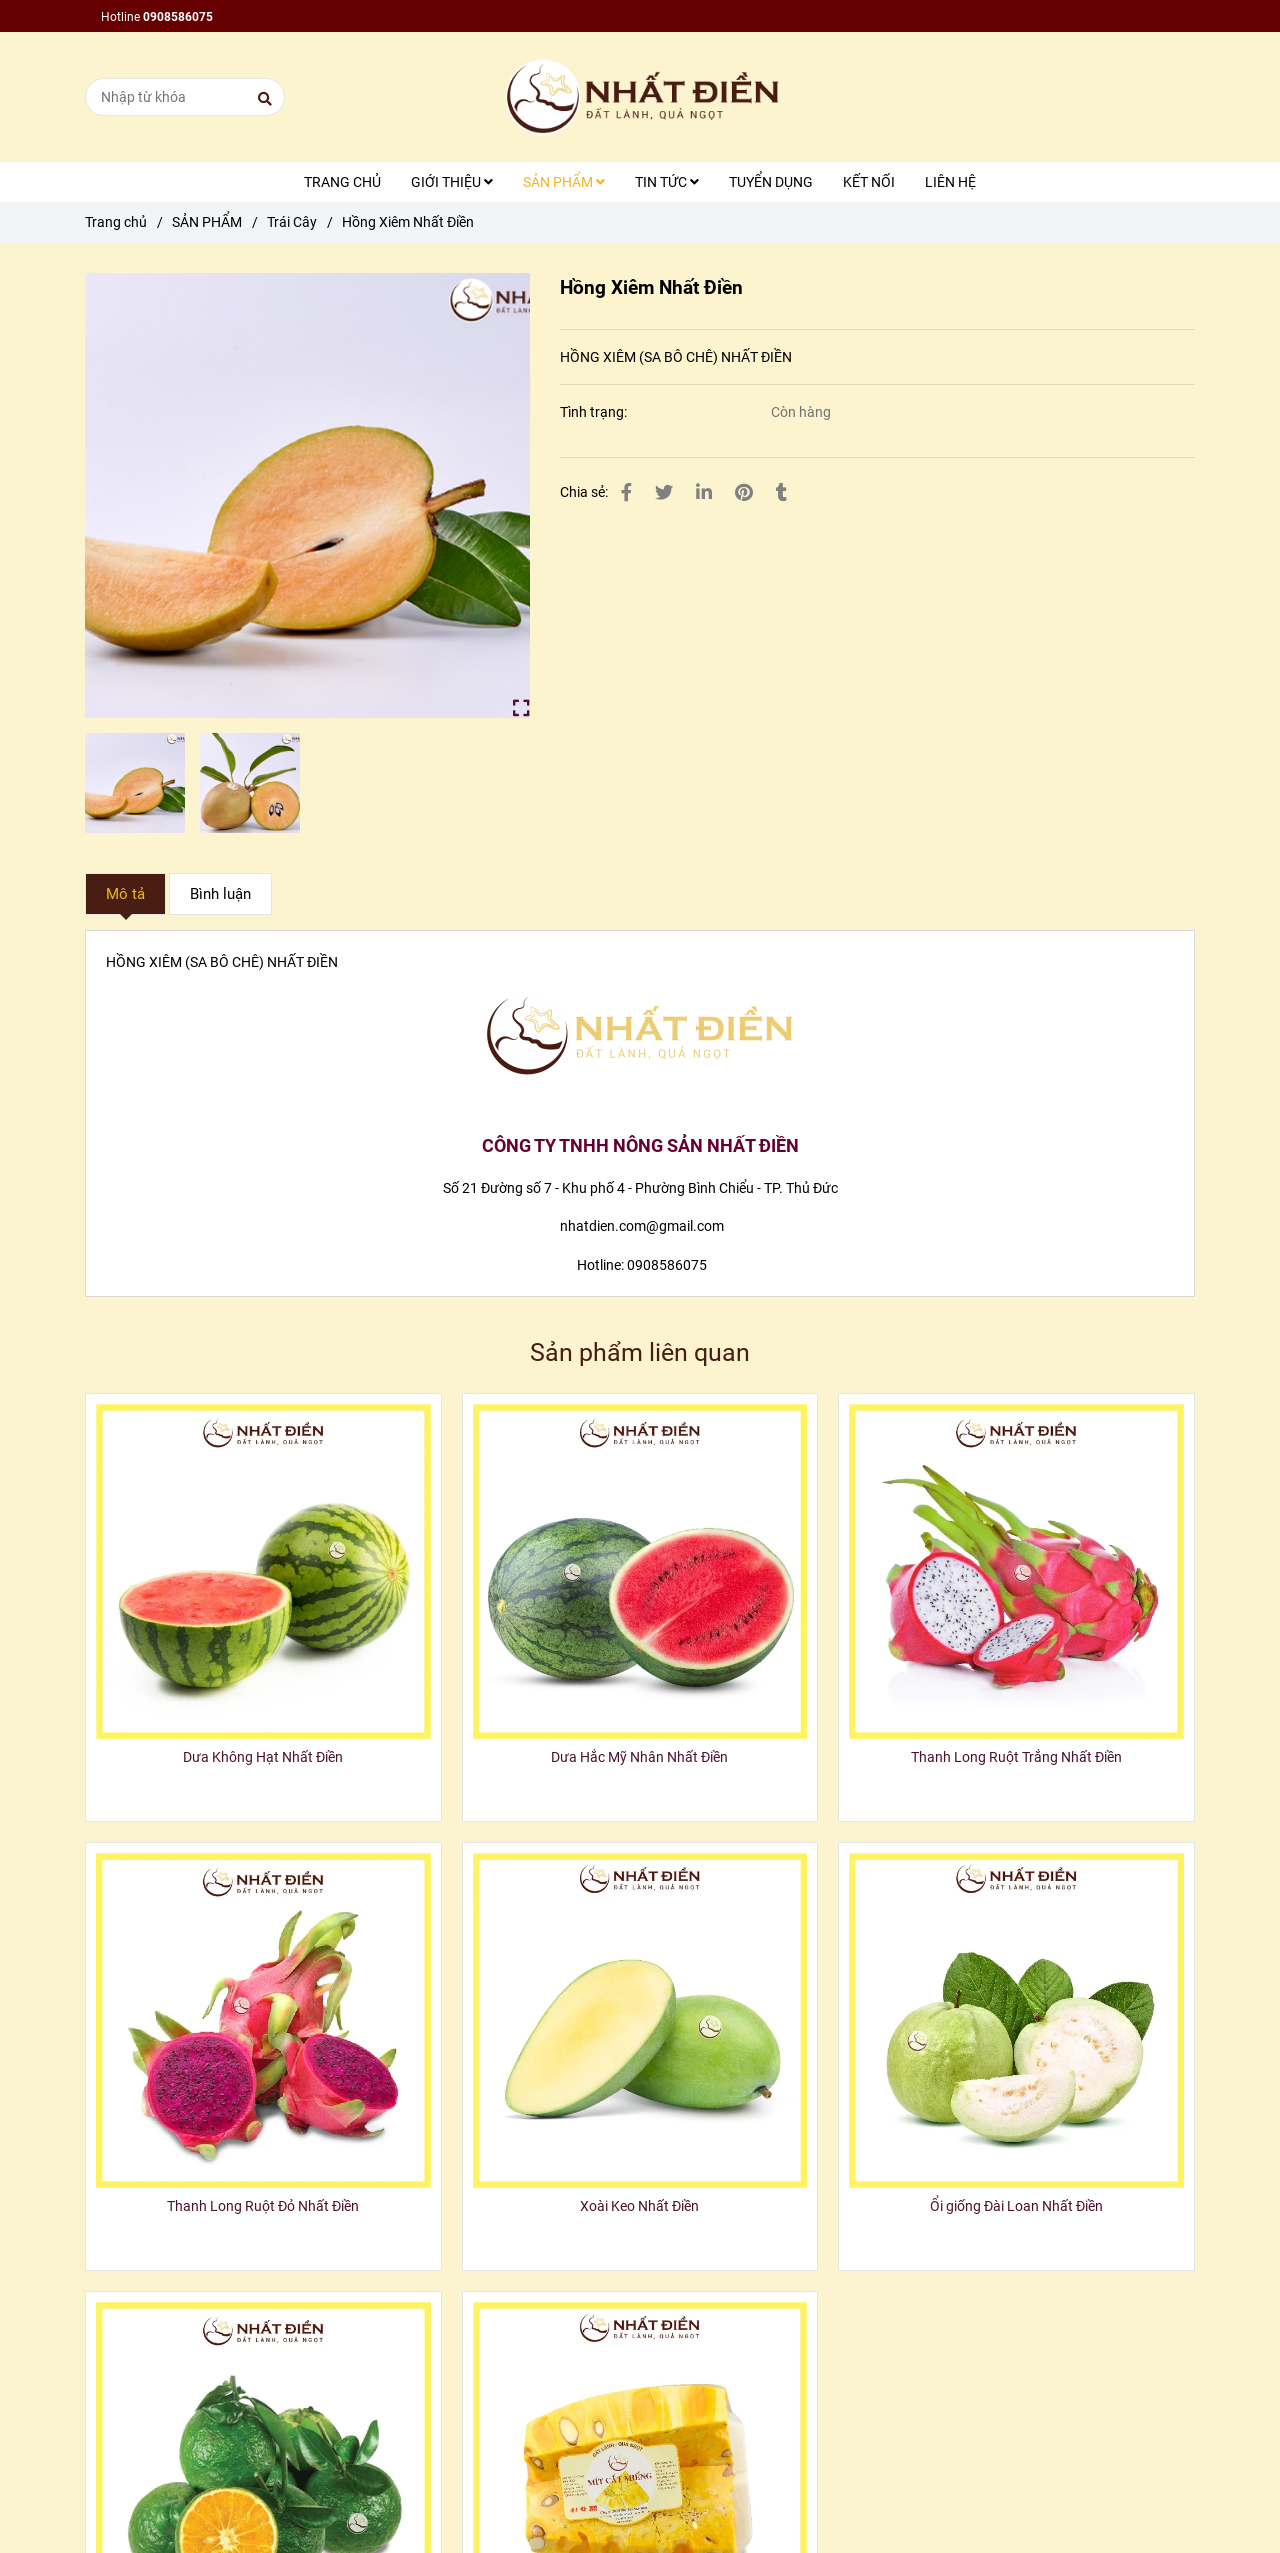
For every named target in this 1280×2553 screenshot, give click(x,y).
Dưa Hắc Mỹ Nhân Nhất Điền (639, 1757)
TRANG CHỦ (342, 182)
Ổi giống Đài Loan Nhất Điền (1016, 2206)
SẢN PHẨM (564, 182)
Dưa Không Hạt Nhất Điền (263, 1757)
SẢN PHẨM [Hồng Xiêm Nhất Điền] (207, 222)
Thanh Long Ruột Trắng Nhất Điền (1016, 1757)
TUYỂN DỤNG (771, 182)
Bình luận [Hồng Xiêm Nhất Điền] (220, 894)
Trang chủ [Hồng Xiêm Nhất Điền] (116, 222)
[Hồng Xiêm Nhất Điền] (640, 97)
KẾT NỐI (869, 182)
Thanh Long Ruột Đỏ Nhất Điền (263, 2206)
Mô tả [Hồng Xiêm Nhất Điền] (125, 894)
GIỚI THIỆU (452, 182)
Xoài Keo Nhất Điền (639, 2206)
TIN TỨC (667, 182)
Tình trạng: (595, 412)
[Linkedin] (704, 492)
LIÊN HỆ (950, 182)
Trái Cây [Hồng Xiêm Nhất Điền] (292, 222)
